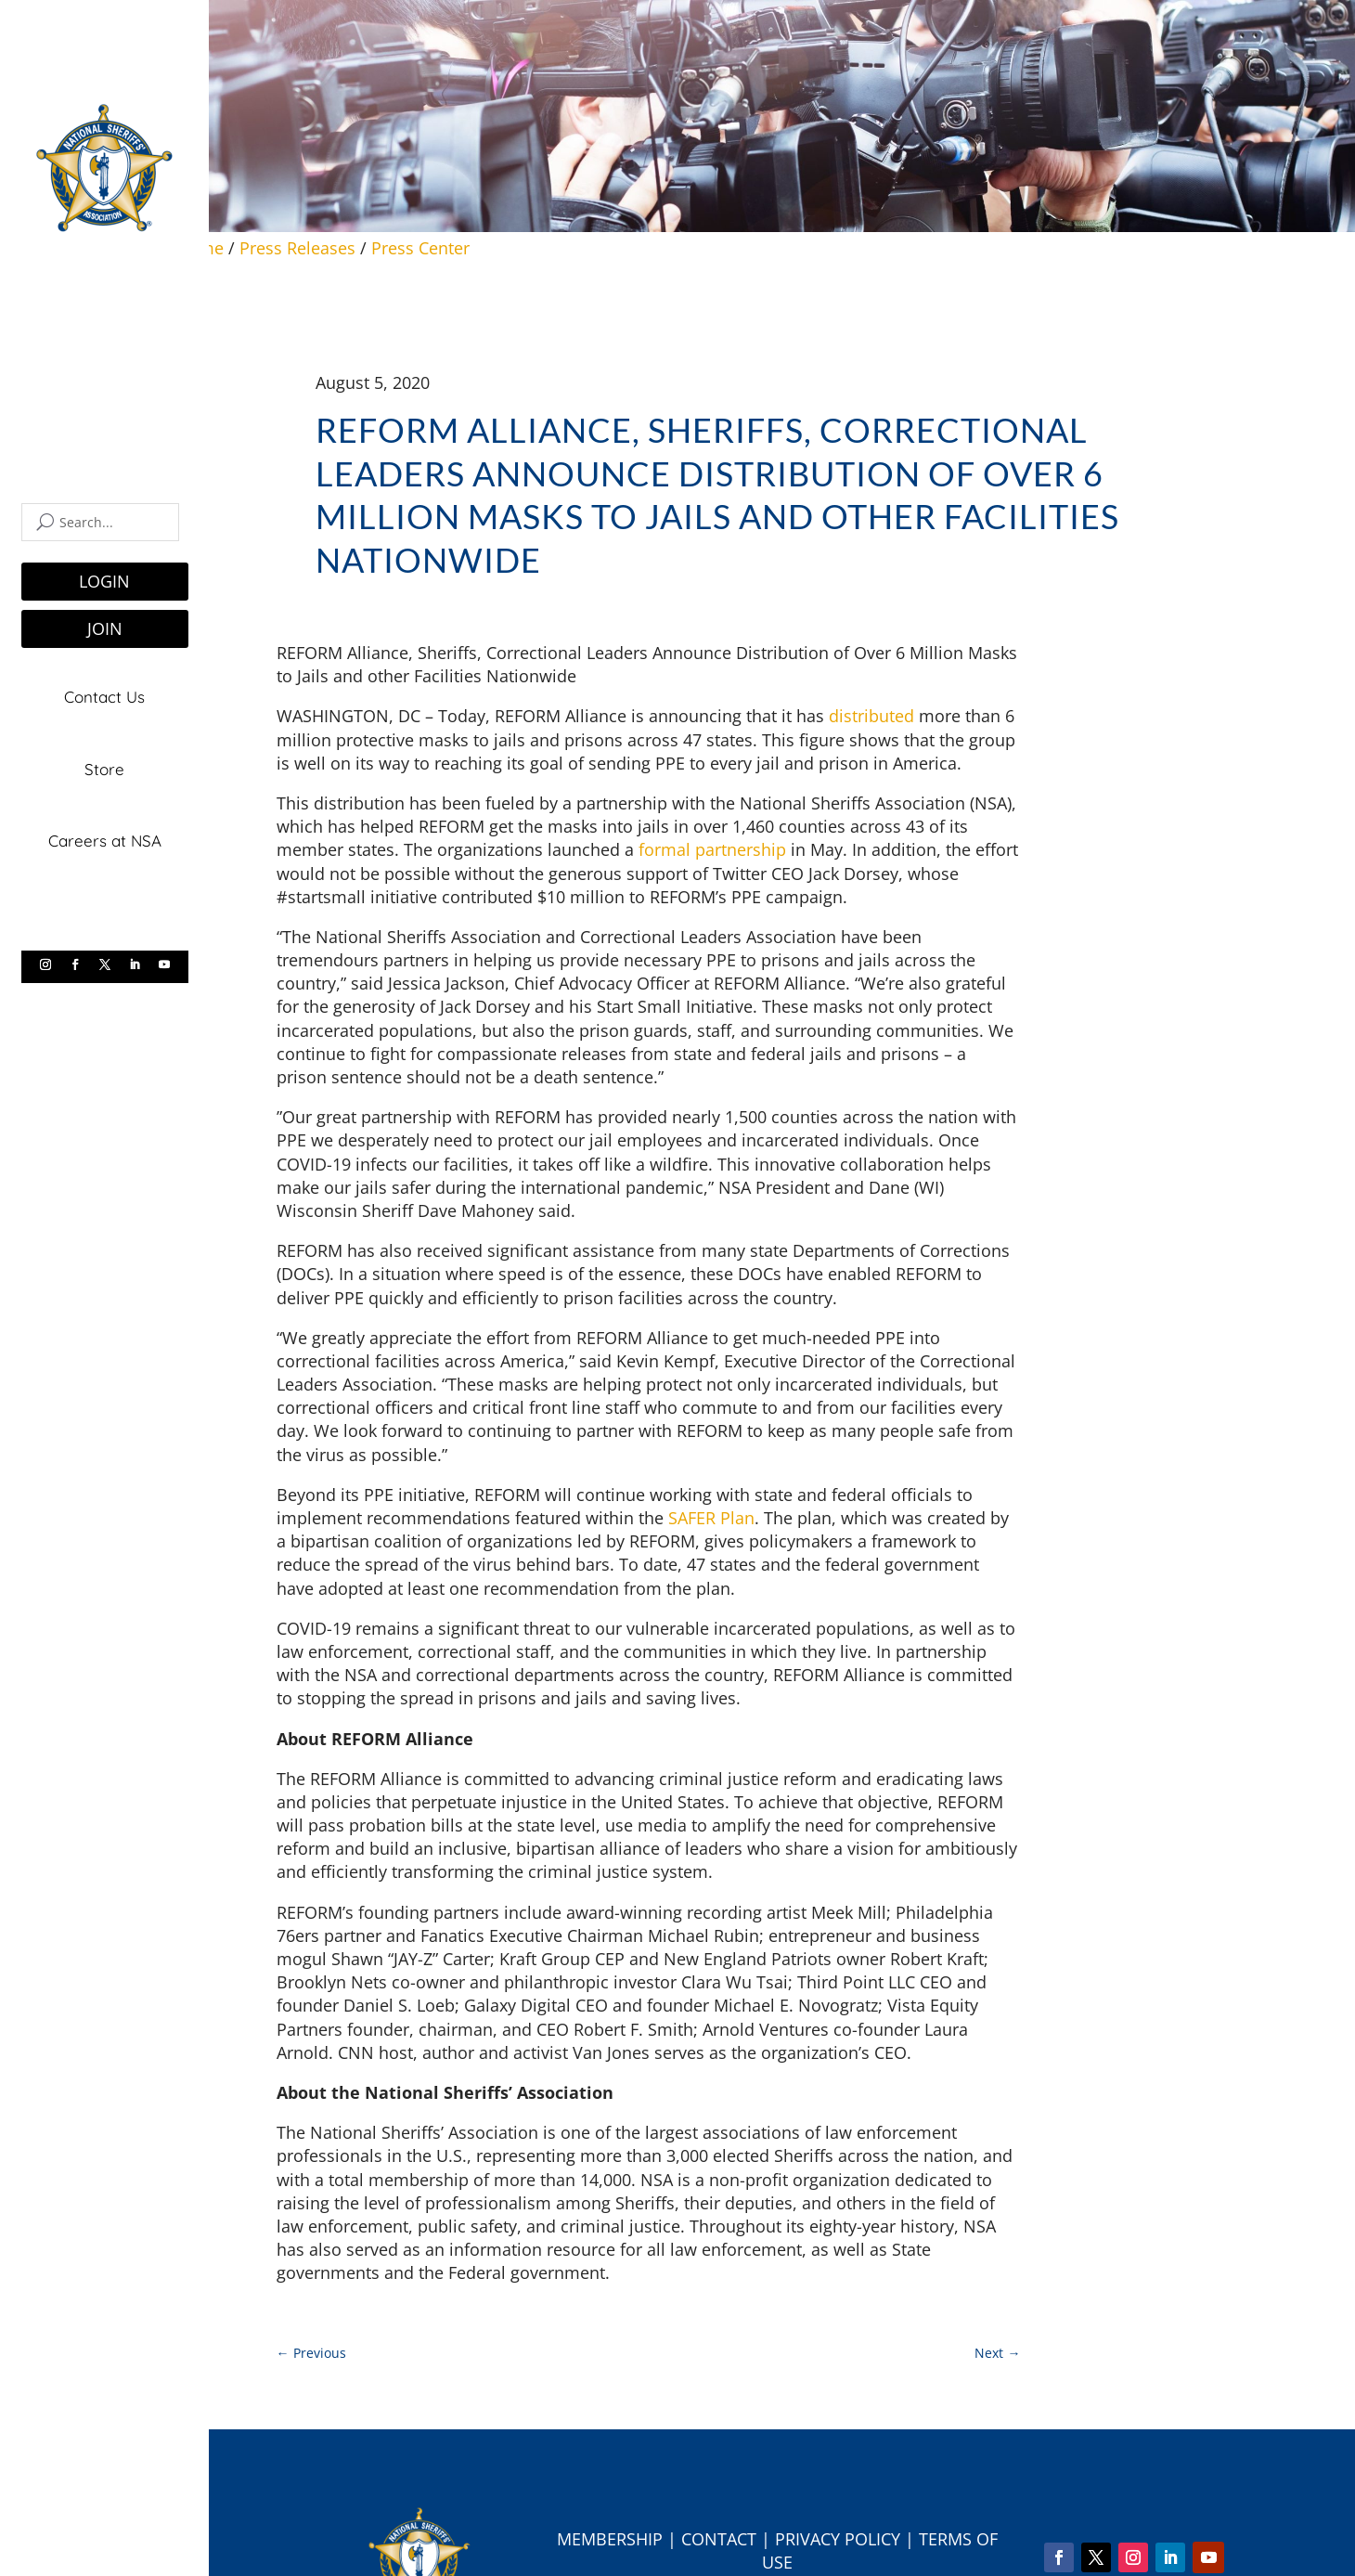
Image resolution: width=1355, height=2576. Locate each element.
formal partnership (712, 849)
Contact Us (104, 695)
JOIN (105, 628)
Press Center (420, 248)
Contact (718, 2539)
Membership (610, 2539)
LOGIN (104, 581)
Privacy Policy (837, 2539)
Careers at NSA (104, 835)
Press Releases (297, 248)
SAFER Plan (711, 1518)
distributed (871, 716)
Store (104, 765)
